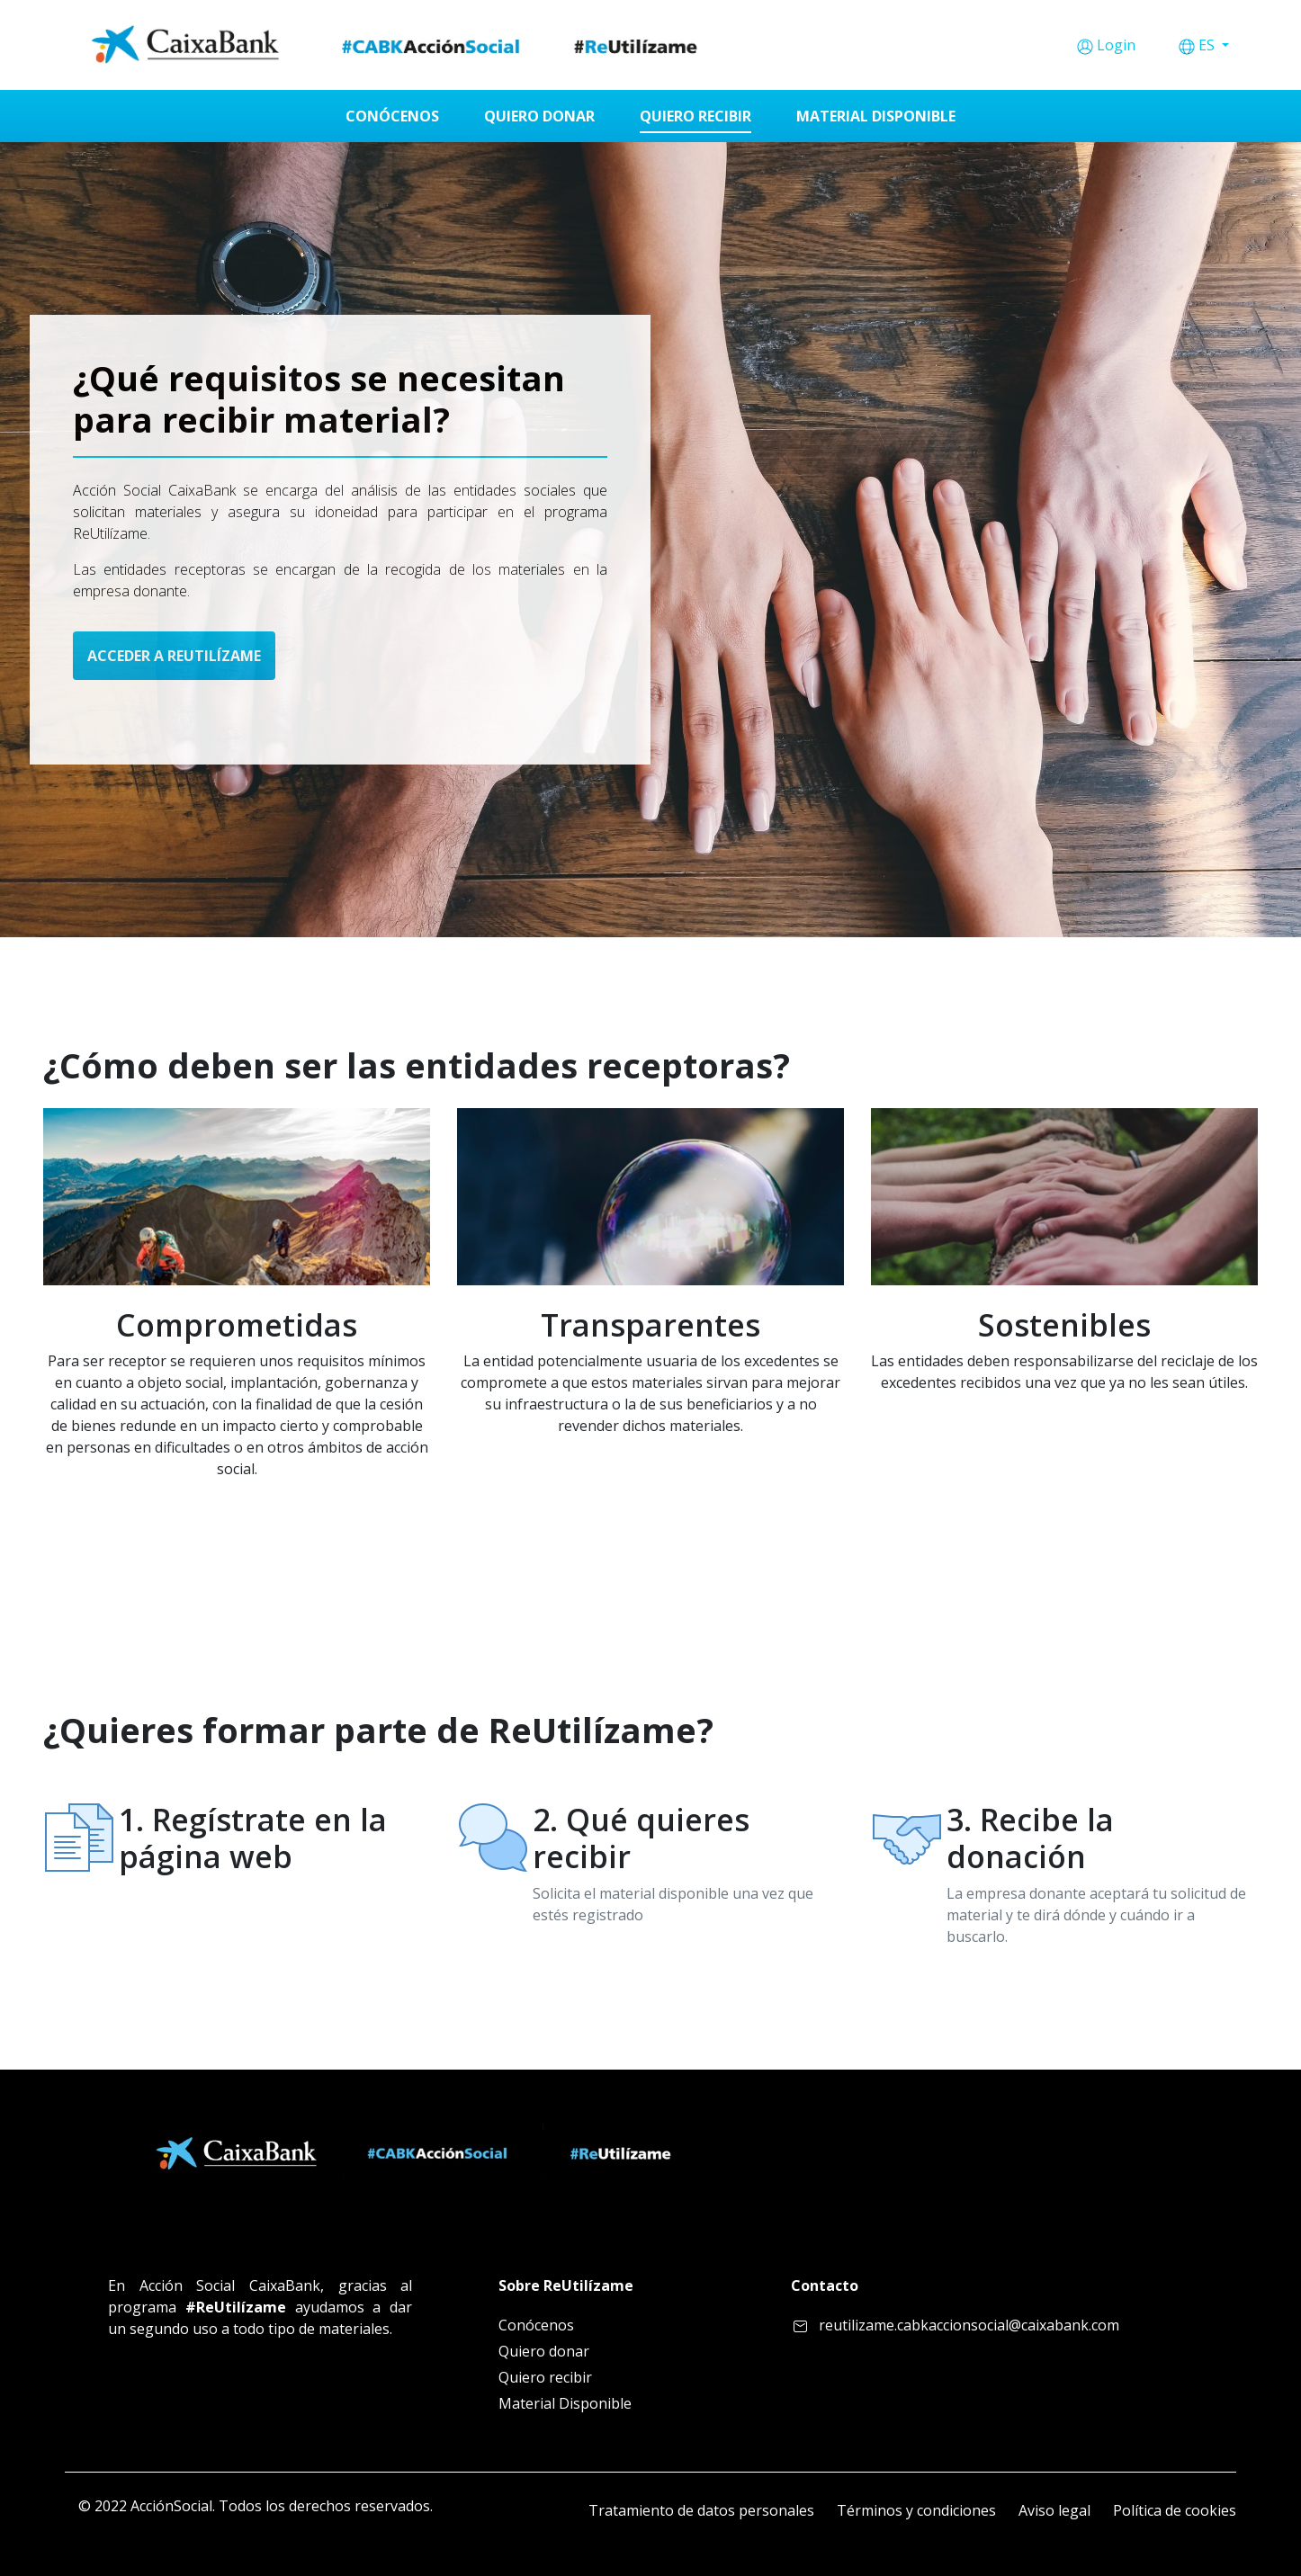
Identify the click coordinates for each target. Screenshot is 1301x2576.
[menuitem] (392, 116)
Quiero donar (543, 2351)
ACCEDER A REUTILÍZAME (174, 656)
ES (1208, 45)
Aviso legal (1054, 2510)
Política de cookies (1174, 2510)
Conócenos (536, 2325)
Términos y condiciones (916, 2510)
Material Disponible (565, 2403)
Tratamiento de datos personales (701, 2510)
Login (1116, 45)
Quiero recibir (545, 2377)
